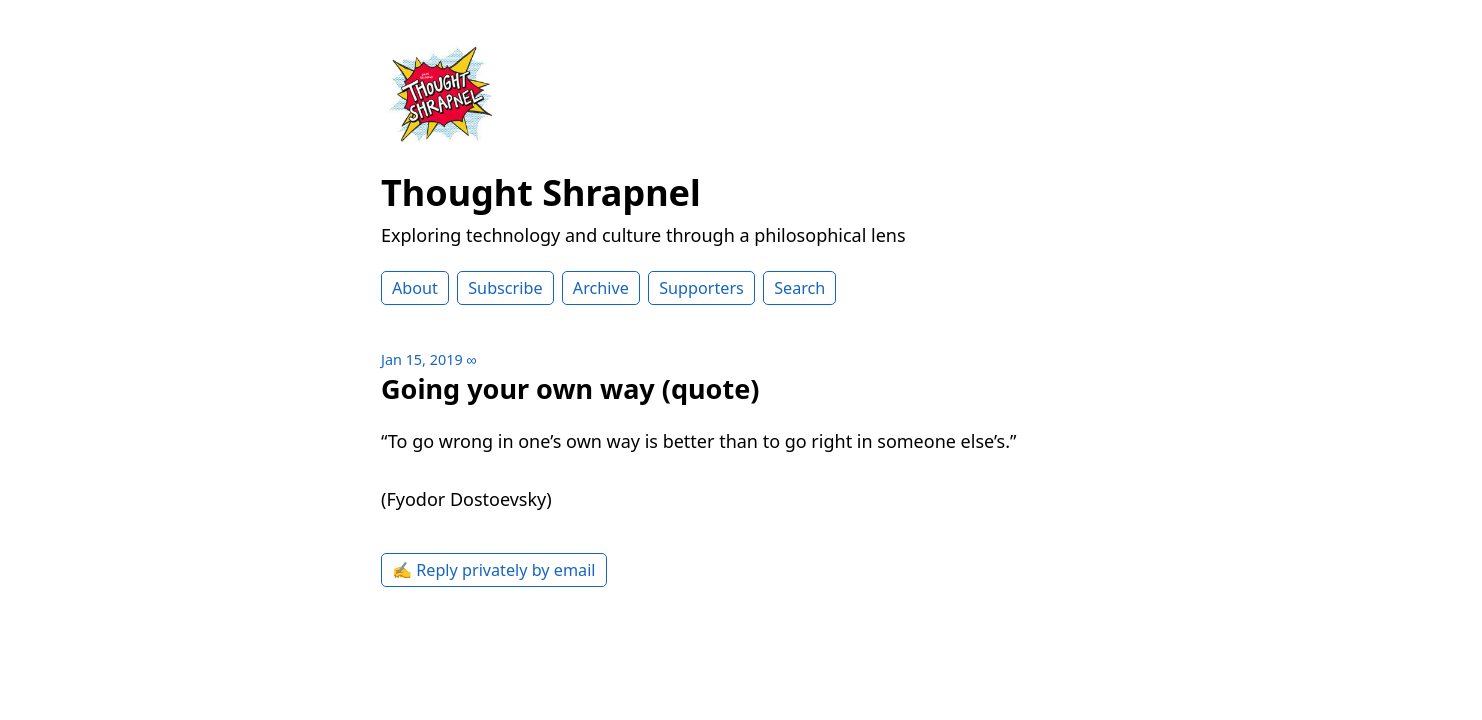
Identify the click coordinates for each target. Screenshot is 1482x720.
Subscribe (505, 288)
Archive (601, 288)
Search (799, 288)
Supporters (701, 288)
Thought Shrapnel (541, 192)
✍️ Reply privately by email (494, 570)
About (415, 288)
